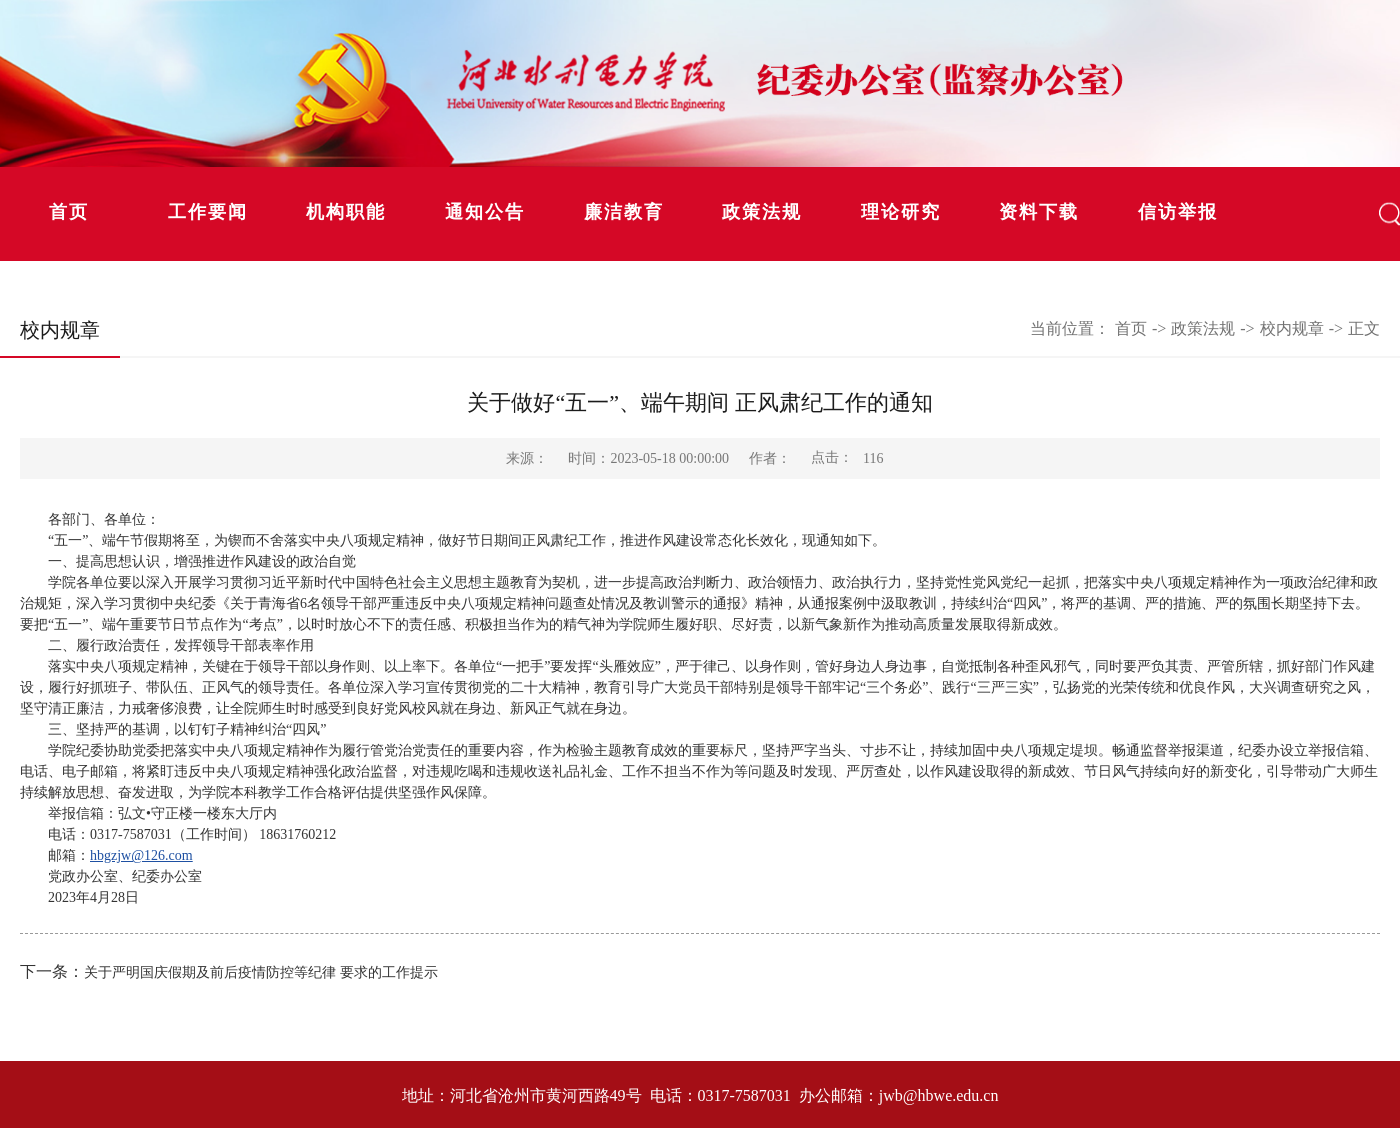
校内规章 (1292, 328)
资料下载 (1039, 212)
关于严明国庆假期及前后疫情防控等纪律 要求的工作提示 (261, 972)
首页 (69, 212)
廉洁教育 (624, 212)
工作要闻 (208, 212)
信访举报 (1178, 212)
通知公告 (485, 212)
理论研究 (901, 212)
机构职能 (346, 212)
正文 (1364, 328)
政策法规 (762, 212)
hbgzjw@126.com (141, 855)
